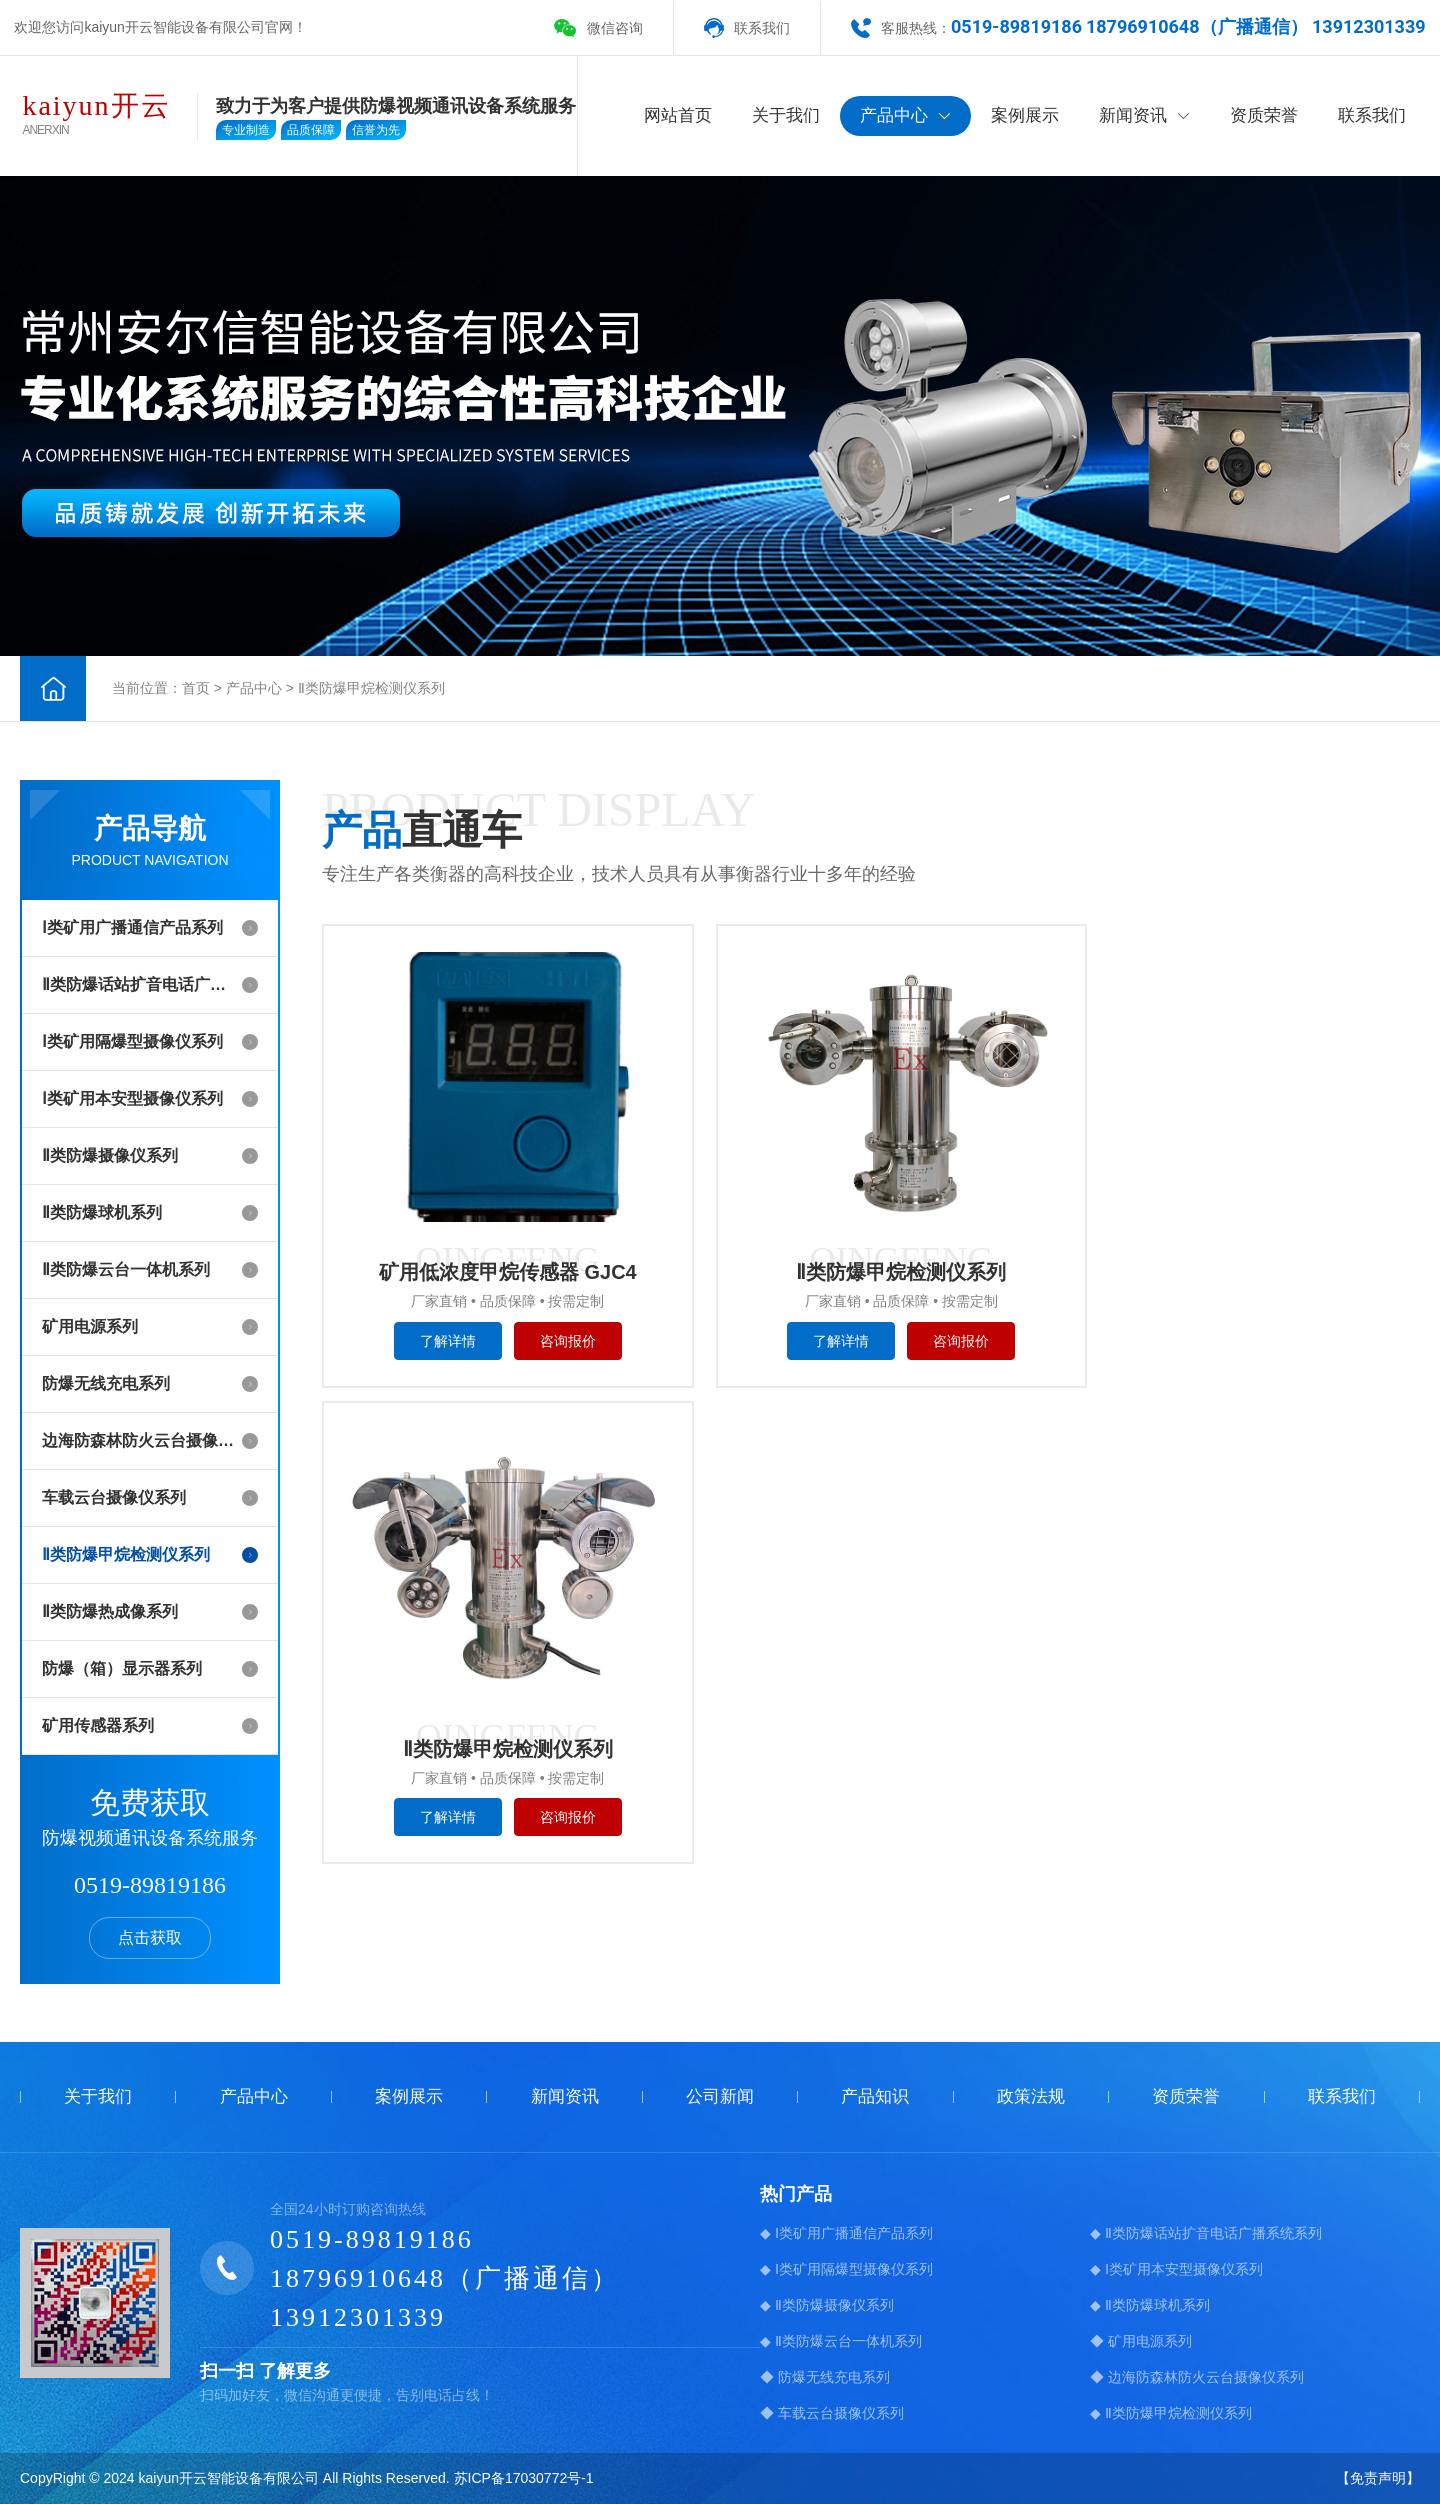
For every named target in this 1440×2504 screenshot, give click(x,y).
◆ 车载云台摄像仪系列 (832, 2413)
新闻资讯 (1144, 115)
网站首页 (678, 115)
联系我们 (762, 28)
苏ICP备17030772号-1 (524, 2478)
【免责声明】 (1378, 2478)
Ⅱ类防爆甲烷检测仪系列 (371, 688)
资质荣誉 (1264, 115)
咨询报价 (558, 1343)
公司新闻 (720, 2096)
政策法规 (1031, 2096)
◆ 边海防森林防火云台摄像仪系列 (1197, 2377)
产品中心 (905, 115)
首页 (196, 688)
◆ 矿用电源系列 (1141, 2341)
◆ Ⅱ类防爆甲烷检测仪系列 (1171, 2413)
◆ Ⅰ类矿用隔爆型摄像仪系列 (846, 2269)
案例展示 (1025, 115)
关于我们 (786, 115)
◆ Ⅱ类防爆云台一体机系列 (841, 2341)
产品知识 (875, 2096)
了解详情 (438, 1343)
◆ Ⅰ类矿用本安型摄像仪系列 (1176, 2269)
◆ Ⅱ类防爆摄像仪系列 (827, 2305)
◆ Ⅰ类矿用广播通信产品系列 (846, 2233)
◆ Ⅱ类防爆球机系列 (1150, 2305)
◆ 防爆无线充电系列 (825, 2377)
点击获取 (150, 1937)
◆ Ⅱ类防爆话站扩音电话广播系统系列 (1206, 2233)
